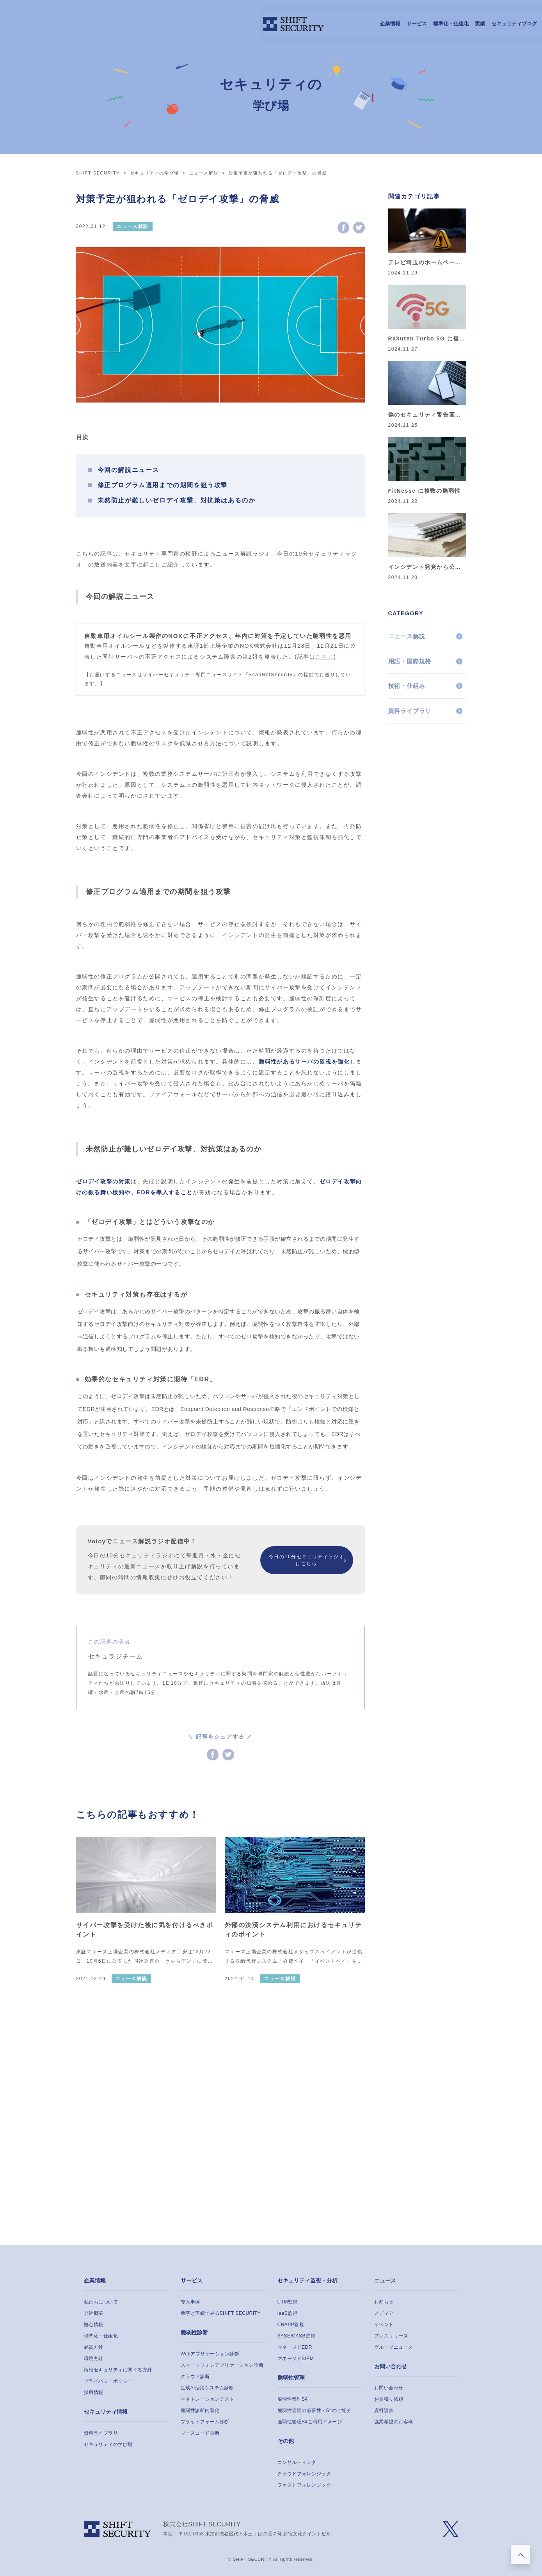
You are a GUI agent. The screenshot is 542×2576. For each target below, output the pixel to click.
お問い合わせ (390, 2366)
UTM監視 (287, 2302)
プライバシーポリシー (108, 2381)
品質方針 (93, 2347)
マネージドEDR (294, 2347)
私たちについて (101, 2302)
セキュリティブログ (301, 24)
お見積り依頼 (388, 2399)
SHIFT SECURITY (98, 173)
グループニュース (393, 2347)
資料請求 (384, 2410)
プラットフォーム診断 (205, 2422)
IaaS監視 (287, 2313)
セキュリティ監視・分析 (307, 2280)
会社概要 (93, 2313)
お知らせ (384, 2302)
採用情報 (341, 24)
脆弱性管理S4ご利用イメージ (309, 2422)
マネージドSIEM (295, 2358)
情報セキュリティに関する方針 (118, 2370)
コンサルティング (296, 2462)
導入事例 (190, 2302)
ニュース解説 (204, 173)
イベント (384, 2324)
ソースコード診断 (200, 2433)
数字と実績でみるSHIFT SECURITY (221, 2313)
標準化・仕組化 (238, 24)
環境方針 (93, 2358)
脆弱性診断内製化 (200, 2410)
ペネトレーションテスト (208, 2399)
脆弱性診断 (194, 2332)
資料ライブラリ (410, 710)
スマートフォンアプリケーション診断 (222, 2365)
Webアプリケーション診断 (210, 2354)
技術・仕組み (406, 685)
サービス (204, 24)
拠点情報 (93, 2324)
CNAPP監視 (290, 2324)
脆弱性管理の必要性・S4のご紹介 (314, 2410)
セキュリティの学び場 (154, 173)
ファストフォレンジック (304, 2485)
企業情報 (177, 24)
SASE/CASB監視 (296, 2336)
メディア (384, 2313)
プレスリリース (391, 2336)
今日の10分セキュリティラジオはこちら (306, 1560)
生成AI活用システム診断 (207, 2388)
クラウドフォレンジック (304, 2473)
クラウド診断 (195, 2376)
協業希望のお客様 (393, 2422)
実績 (267, 24)
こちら (324, 657)
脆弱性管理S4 (292, 2399)
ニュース (385, 2280)
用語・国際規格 (410, 661)
